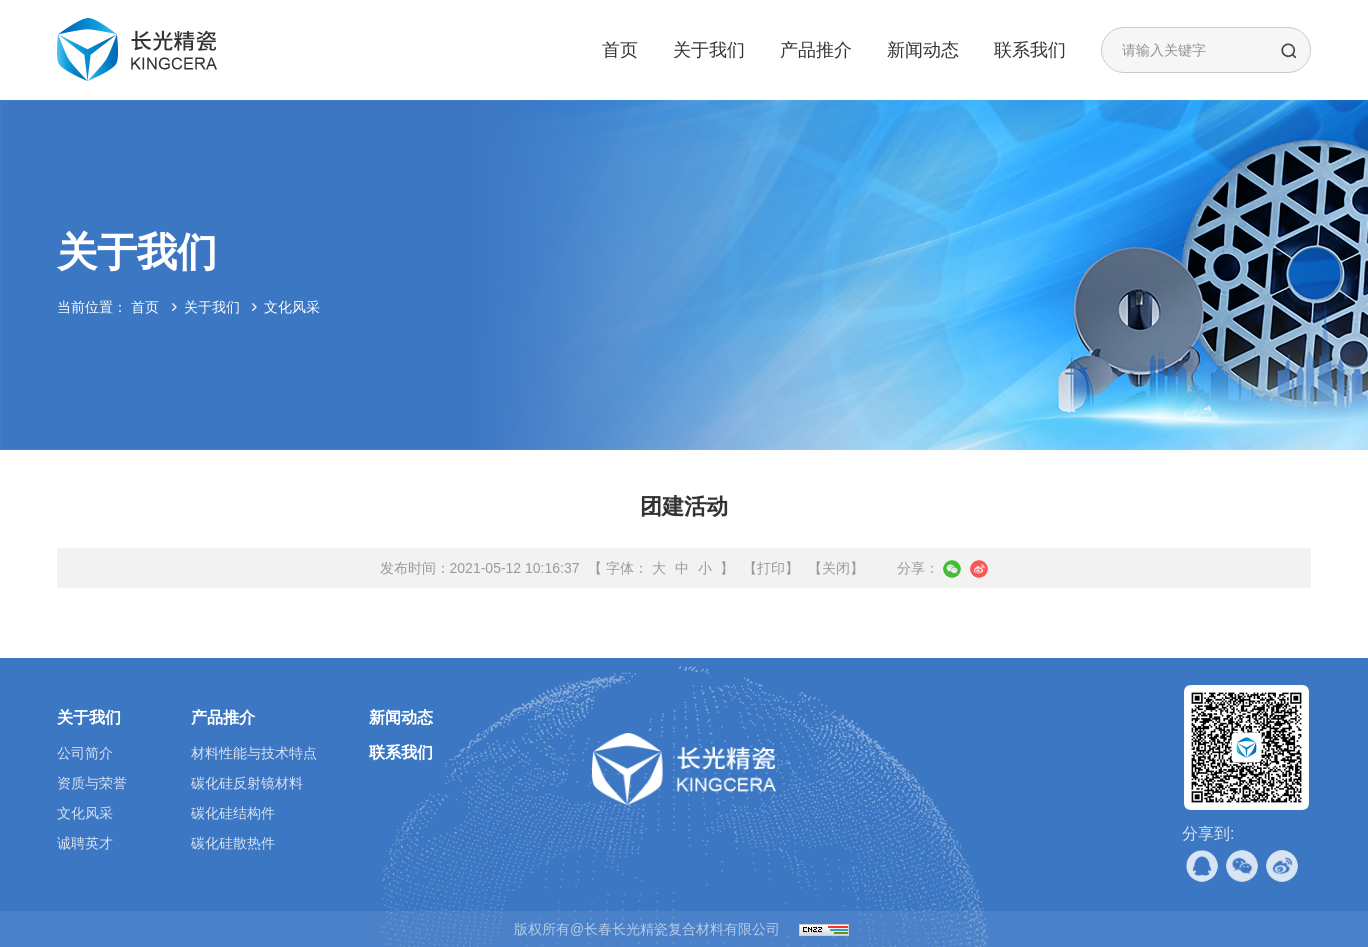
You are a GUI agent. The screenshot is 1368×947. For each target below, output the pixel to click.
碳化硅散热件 (233, 843)
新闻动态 (923, 50)
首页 (620, 50)
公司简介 (85, 753)
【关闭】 (836, 568)
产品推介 (816, 50)
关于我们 (709, 50)
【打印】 (771, 568)
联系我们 (1030, 50)
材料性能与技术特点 (254, 753)
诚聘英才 (85, 843)
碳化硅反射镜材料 (247, 783)
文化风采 (292, 307)
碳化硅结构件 (233, 813)
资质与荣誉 (92, 783)
